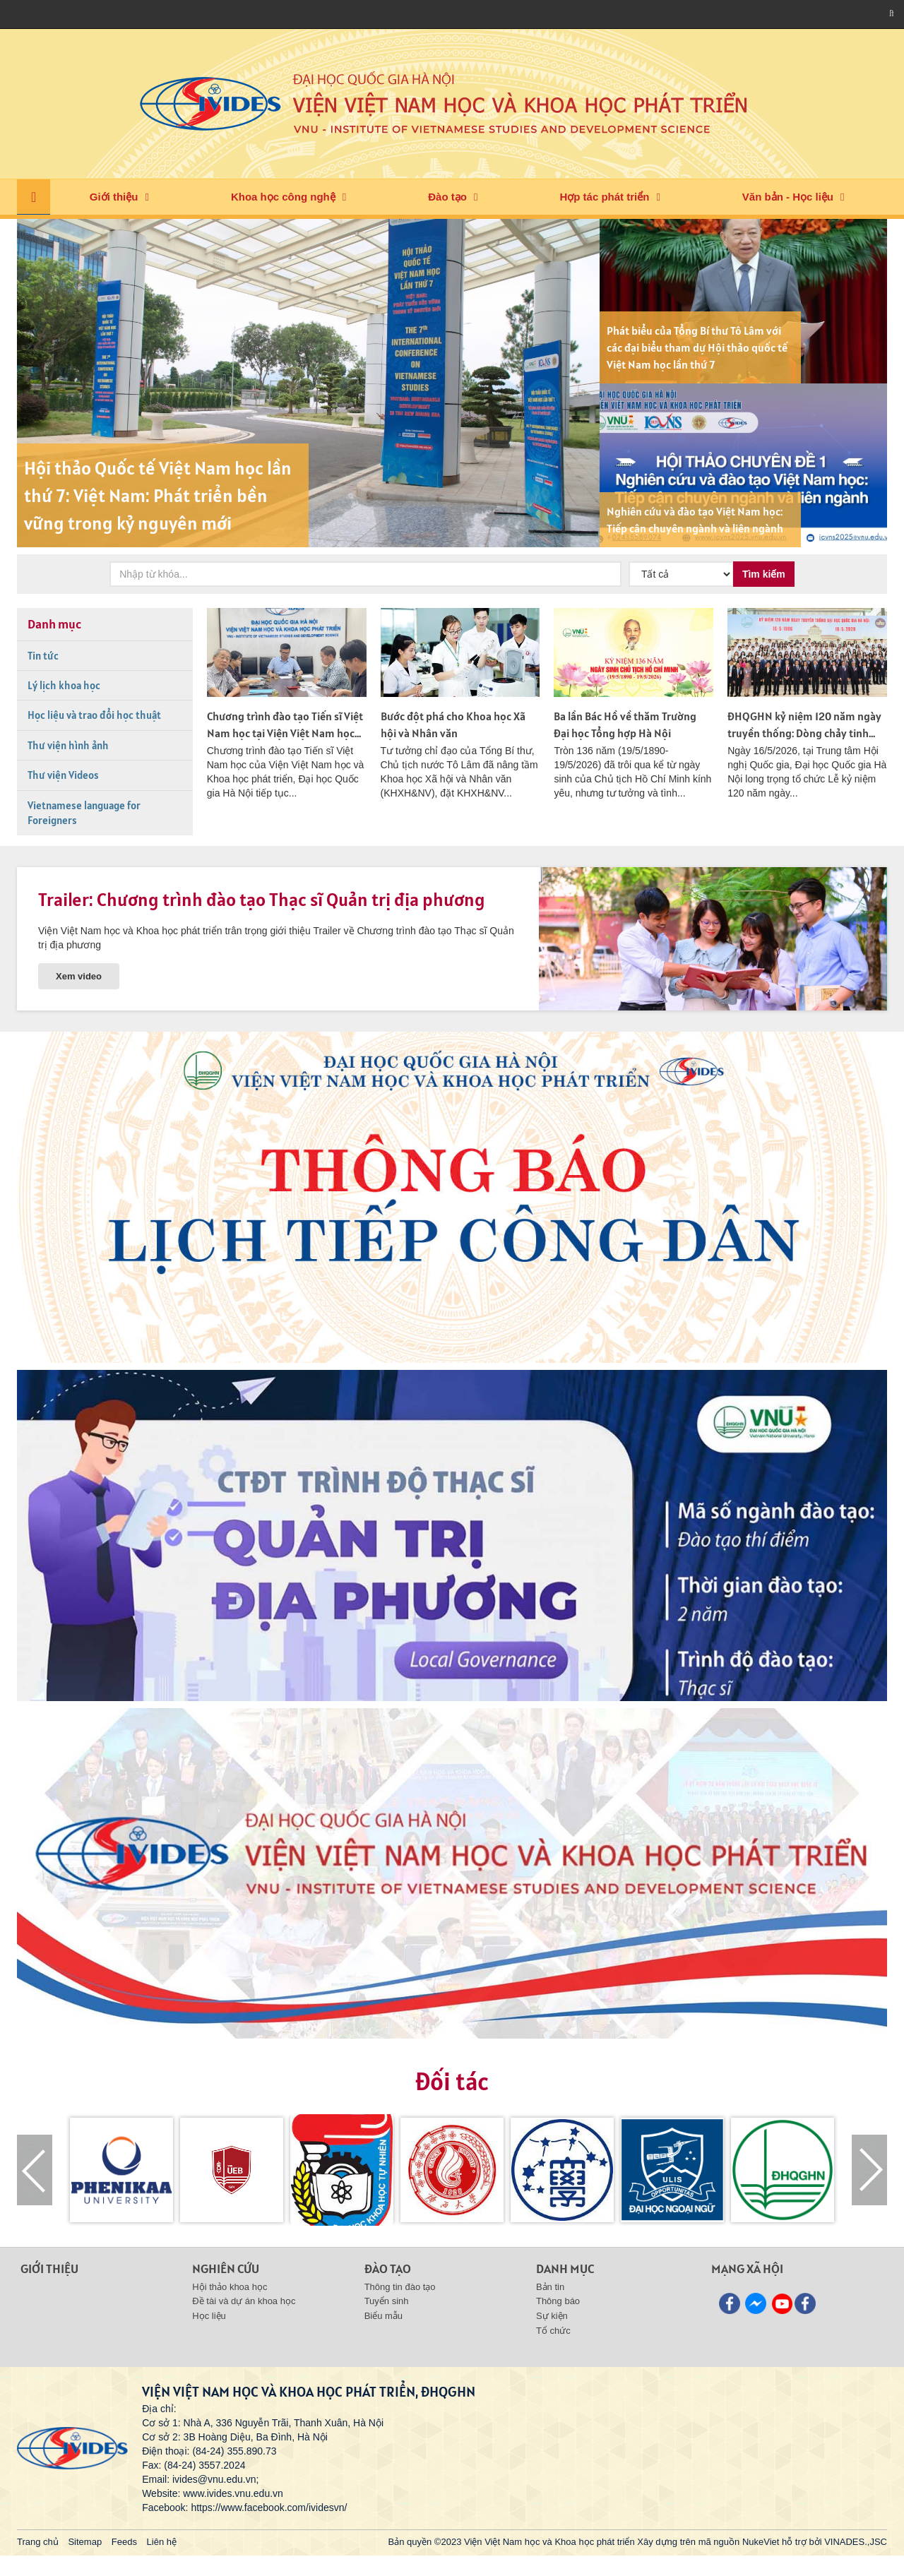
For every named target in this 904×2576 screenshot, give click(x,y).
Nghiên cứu (225, 2268)
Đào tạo (447, 197)
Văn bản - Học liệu (787, 197)
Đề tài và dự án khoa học (243, 2301)
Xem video (79, 976)
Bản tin (550, 2287)
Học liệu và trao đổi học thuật (94, 715)
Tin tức (43, 655)
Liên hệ (162, 2541)
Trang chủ (38, 2541)
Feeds (124, 2541)
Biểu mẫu (383, 2315)
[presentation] (34, 2170)
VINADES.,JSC (855, 2541)
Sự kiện (552, 2315)
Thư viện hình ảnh (68, 745)
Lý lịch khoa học (64, 685)
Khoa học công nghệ (283, 197)
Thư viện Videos (63, 775)
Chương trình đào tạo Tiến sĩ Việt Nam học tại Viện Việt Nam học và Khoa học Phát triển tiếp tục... (285, 733)
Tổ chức (553, 2330)
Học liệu (209, 2315)
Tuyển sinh (386, 2301)
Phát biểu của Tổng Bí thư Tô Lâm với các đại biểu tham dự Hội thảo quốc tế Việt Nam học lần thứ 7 (697, 347)
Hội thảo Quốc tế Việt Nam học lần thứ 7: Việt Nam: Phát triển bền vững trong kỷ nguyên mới (158, 495)
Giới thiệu (114, 197)
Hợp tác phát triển (604, 197)
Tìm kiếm (763, 574)
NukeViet (761, 2541)
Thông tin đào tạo (400, 2287)
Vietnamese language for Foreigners (84, 813)
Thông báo (558, 2301)
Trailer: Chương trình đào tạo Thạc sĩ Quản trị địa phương (261, 899)
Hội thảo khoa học (229, 2287)
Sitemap (85, 2541)
